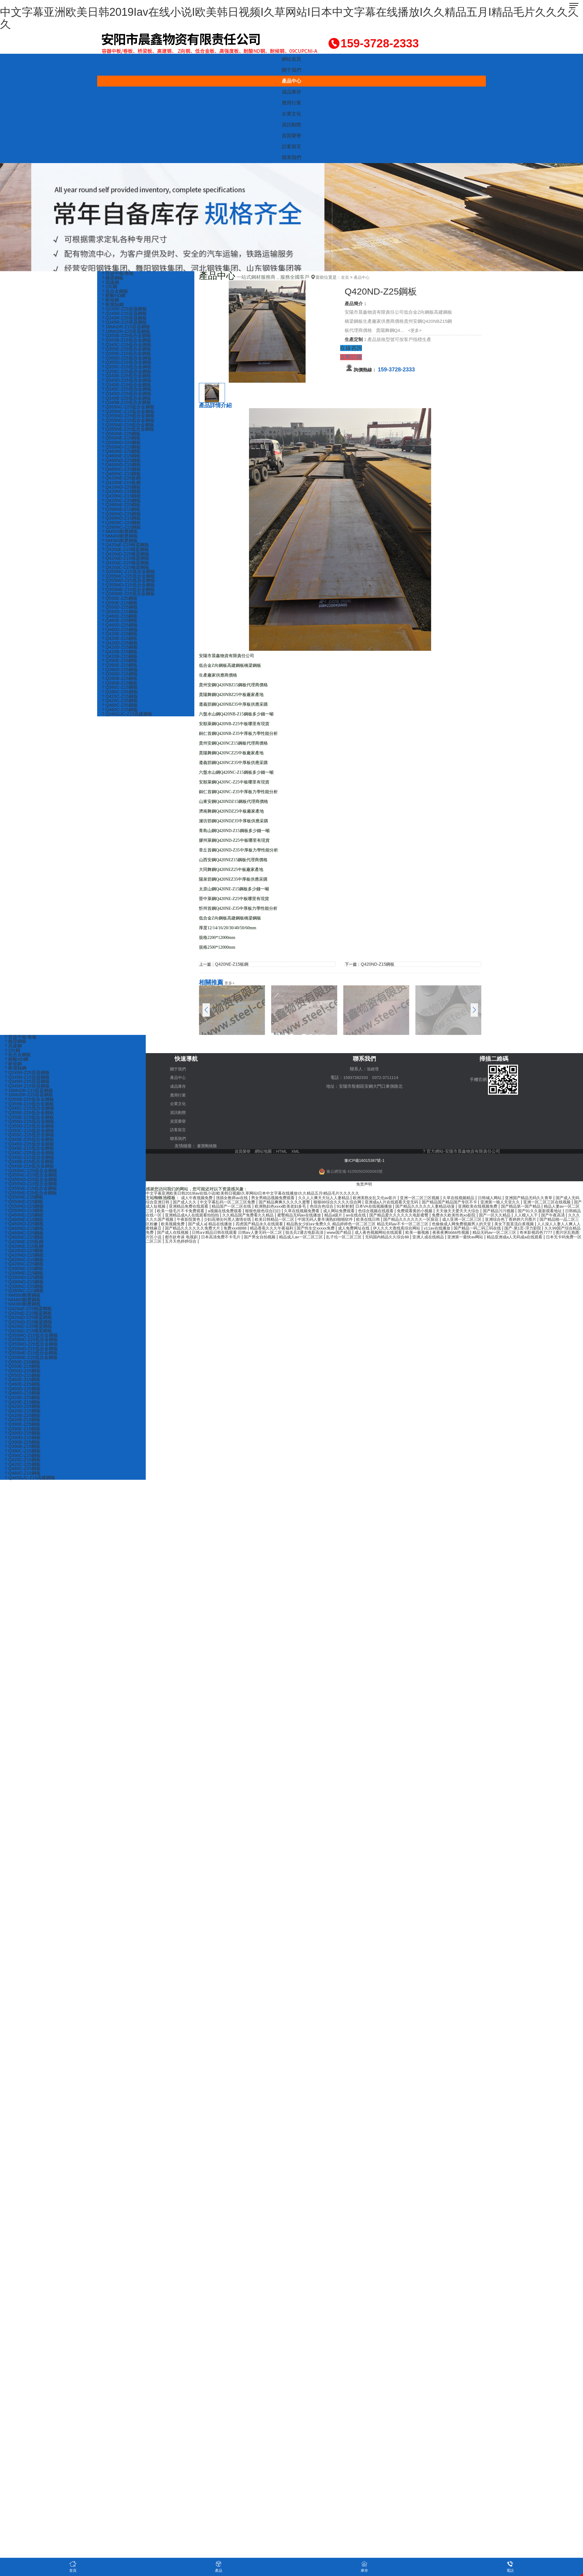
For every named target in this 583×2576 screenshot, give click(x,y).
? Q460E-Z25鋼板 (120, 628)
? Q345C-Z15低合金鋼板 (127, 346)
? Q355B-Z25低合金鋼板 (127, 337)
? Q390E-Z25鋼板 (120, 669)
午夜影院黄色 (338, 1216)
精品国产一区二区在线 (297, 1204)
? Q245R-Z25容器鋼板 (125, 309)
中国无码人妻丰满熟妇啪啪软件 (484, 1216)
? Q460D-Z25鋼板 (120, 633)
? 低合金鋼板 (115, 291)
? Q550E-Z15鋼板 (120, 610)
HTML (282, 1149)
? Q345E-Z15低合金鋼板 (127, 387)
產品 (218, 2566)
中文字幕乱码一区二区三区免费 (259, 1199)
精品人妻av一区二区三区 (218, 1208)
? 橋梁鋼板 (113, 278)
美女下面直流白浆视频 (281, 1225)
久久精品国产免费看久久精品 (373, 1212)
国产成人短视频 (211, 1204)
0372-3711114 (386, 1077)
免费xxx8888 (448, 1225)
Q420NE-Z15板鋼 (233, 964)
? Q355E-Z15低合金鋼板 (127, 355)
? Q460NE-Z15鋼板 (121, 460)
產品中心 (291, 81)
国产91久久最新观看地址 (219, 1212)
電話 (510, 2566)
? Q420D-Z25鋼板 (120, 651)
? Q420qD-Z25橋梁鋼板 (126, 560)
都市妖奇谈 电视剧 (445, 1233)
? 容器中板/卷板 (118, 273)
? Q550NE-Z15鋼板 (121, 442)
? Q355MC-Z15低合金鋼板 (129, 578)
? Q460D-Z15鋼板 (120, 637)
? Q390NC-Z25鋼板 (122, 528)
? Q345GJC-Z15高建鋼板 (127, 724)
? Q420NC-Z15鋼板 (122, 501)
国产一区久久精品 (201, 1216)
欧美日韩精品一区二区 (430, 1216)
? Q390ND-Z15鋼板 (122, 524)
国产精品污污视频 (175, 1212)
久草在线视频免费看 (400, 1208)
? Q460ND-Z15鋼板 (122, 469)
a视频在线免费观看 (318, 1208)
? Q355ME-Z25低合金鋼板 (129, 601)
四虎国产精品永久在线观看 (444, 1221)
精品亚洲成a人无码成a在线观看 (368, 1238)
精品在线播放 (402, 1221)
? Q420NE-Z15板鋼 (121, 487)
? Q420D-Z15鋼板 (120, 656)
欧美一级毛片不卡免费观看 (270, 1208)
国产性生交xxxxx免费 (534, 1225)
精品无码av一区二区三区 (316, 1233)
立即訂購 (351, 357)
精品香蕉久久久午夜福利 (487, 1225)
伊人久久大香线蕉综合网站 (184, 1229)
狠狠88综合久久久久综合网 (377, 1199)
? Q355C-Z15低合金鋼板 (127, 369)
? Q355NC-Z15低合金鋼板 (128, 414)
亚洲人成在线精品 (276, 1238)
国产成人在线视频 (409, 1229)
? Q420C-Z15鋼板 (120, 706)
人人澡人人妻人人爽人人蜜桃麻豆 (337, 1225)
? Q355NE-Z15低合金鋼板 (128, 428)
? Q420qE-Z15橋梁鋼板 (126, 555)
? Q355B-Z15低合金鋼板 (127, 341)
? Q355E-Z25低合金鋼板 (127, 350)
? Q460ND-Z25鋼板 (122, 464)
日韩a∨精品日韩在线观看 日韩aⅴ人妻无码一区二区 (478, 1229)
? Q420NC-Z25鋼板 (122, 505)
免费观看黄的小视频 (521, 1208)
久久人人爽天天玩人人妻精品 (334, 1195)
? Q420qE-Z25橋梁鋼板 (126, 551)
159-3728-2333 (396, 370)
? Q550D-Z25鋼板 (120, 615)
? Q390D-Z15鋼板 (120, 683)
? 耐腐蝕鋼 (113, 305)
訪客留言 (291, 146)
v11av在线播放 (227, 1229)
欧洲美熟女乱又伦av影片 (389, 1195)
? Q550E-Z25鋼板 (120, 606)
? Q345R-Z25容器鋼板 (125, 319)
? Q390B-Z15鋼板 (120, 692)
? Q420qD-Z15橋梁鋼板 (126, 565)
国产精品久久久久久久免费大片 (402, 1225)
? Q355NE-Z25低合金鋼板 (128, 432)
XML (296, 1149)
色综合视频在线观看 (479, 1208)
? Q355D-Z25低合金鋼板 (127, 360)
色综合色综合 (393, 1204)
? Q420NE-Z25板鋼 (121, 483)
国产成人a (377, 1221)
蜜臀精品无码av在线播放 (428, 1212)
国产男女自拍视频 (529, 1233)
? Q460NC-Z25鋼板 (122, 473)
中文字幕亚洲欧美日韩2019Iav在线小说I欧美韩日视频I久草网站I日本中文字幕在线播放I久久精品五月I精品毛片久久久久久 (289, 18)
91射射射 (418, 1204)
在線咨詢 (351, 348)
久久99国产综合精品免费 (365, 1229)
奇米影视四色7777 (361, 1233)
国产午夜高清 (263, 1216)
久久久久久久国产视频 (300, 1216)
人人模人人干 (234, 1216)
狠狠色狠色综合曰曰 (358, 1208)
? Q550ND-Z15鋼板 (122, 451)
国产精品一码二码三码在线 (270, 1229)
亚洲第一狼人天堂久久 (552, 1199)
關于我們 (291, 70)
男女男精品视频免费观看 (280, 1195)
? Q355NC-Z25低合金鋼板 (128, 410)
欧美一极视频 (234, 1233)
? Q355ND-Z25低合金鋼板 (128, 419)
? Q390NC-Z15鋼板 (122, 533)
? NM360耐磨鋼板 (120, 546)
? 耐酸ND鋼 (114, 296)
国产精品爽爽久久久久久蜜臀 (320, 1199)
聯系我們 (291, 157)
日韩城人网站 (512, 1195)
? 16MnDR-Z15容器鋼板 (126, 328)
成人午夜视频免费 (198, 1195)
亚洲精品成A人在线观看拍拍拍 (313, 1212)
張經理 (373, 1068)
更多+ (229, 982)
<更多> (414, 330)
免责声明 (364, 1182)
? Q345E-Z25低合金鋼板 (127, 378)
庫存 (364, 2566)
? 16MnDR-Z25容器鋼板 (126, 332)
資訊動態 (291, 124)
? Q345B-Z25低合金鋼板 (127, 401)
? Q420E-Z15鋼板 (120, 647)
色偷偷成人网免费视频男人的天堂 (224, 1225)
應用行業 (291, 102)
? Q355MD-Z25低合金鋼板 (129, 587)
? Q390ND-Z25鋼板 (122, 519)
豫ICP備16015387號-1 (364, 1158)
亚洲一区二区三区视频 (437, 1195)
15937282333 (355, 1077)
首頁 (345, 277)
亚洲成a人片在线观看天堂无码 (435, 1199)
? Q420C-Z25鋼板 (120, 710)
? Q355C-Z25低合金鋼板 (127, 373)
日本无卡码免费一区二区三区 (429, 1238)
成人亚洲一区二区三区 (196, 1221)
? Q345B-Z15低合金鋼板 (127, 405)
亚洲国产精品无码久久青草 (554, 1195)
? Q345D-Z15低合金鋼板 (127, 396)
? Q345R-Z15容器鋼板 (125, 323)
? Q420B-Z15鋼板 (120, 665)
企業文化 (291, 113)
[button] (474, 1010)
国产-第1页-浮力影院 (318, 1229)
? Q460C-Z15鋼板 (120, 719)
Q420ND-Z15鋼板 (379, 964)
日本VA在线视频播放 (449, 1204)
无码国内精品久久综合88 (232, 1238)
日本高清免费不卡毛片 (488, 1233)
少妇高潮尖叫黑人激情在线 (380, 1216)
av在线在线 (488, 1212)
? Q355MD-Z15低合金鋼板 (129, 592)
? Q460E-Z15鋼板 (120, 624)
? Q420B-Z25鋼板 (120, 660)
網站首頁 (291, 59)
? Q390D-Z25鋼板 (120, 678)
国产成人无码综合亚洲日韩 (172, 1199)
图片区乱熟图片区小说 (403, 1233)
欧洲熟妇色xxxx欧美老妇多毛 (349, 1204)
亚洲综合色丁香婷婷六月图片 (249, 1221)
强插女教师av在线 (236, 1195)
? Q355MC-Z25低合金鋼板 (129, 583)
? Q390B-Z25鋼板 (120, 688)
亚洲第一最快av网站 (316, 1238)
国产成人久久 (213, 1199)
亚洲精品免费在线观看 (251, 1204)
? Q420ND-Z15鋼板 (122, 496)
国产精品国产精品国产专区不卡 (497, 1199)
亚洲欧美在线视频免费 (560, 1204)
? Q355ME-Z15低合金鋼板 (129, 596)
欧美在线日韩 (530, 1216)
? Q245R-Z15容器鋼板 (125, 314)
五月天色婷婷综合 (478, 1238)
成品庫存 (291, 91)
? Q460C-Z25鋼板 (120, 715)
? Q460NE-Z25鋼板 (121, 455)
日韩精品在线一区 (263, 1212)
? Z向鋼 (110, 287)
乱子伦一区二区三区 (186, 1238)
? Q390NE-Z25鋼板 (121, 510)
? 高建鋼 (110, 282)
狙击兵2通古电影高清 (550, 1229)
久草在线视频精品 (479, 1195)
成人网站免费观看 (440, 1208)
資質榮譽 (291, 135)
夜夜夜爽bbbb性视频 (270, 1233)
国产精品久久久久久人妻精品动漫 (504, 1204)
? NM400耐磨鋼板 (120, 542)
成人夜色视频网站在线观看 (192, 1233)
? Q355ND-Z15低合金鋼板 (128, 423)
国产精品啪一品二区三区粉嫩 (307, 1221)
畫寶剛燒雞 (207, 1144)
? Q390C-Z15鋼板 (120, 697)
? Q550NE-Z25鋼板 (121, 437)
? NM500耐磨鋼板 (120, 537)
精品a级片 (464, 1212)
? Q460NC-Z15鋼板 (122, 478)
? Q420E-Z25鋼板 (120, 642)
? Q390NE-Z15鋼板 (121, 514)
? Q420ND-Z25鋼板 (122, 492)
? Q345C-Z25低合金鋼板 (127, 391)
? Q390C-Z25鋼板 (120, 701)
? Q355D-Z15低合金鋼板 (127, 364)
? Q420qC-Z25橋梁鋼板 (126, 569)
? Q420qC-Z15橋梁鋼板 (126, 574)
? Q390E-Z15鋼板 (120, 674)
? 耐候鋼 (110, 300)
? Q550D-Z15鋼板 (120, 619)
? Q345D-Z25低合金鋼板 (127, 382)
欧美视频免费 (351, 1221)
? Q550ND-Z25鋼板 (122, 446)
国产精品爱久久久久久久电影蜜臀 (534, 1212)
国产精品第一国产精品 (170, 1208)
